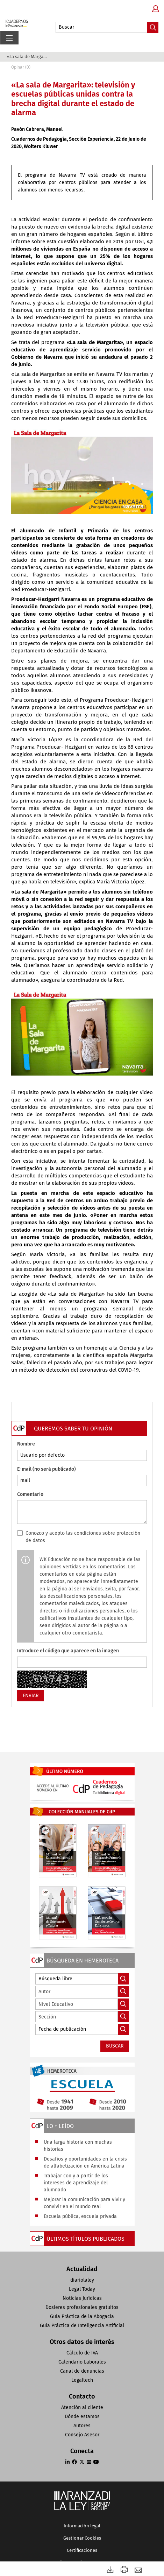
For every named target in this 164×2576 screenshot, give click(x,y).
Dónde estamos (82, 2417)
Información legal (82, 2525)
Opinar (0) (20, 67)
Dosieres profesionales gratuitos (82, 2307)
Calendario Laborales (82, 2362)
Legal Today (82, 2289)
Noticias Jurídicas (82, 2298)
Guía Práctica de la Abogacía (82, 2316)
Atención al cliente (82, 2407)
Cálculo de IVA (82, 2353)
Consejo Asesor (82, 2435)
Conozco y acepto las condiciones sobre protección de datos (83, 1537)
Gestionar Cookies (82, 2538)
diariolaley (82, 2280)
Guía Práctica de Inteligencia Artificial (82, 2326)
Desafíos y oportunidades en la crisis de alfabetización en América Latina (85, 2162)
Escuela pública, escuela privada (80, 2216)
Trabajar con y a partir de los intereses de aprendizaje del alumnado (76, 2183)
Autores (82, 2426)
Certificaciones (82, 2550)
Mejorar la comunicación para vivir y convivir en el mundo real (84, 2203)
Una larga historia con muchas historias (78, 2145)
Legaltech (82, 2380)
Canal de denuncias (82, 2371)
